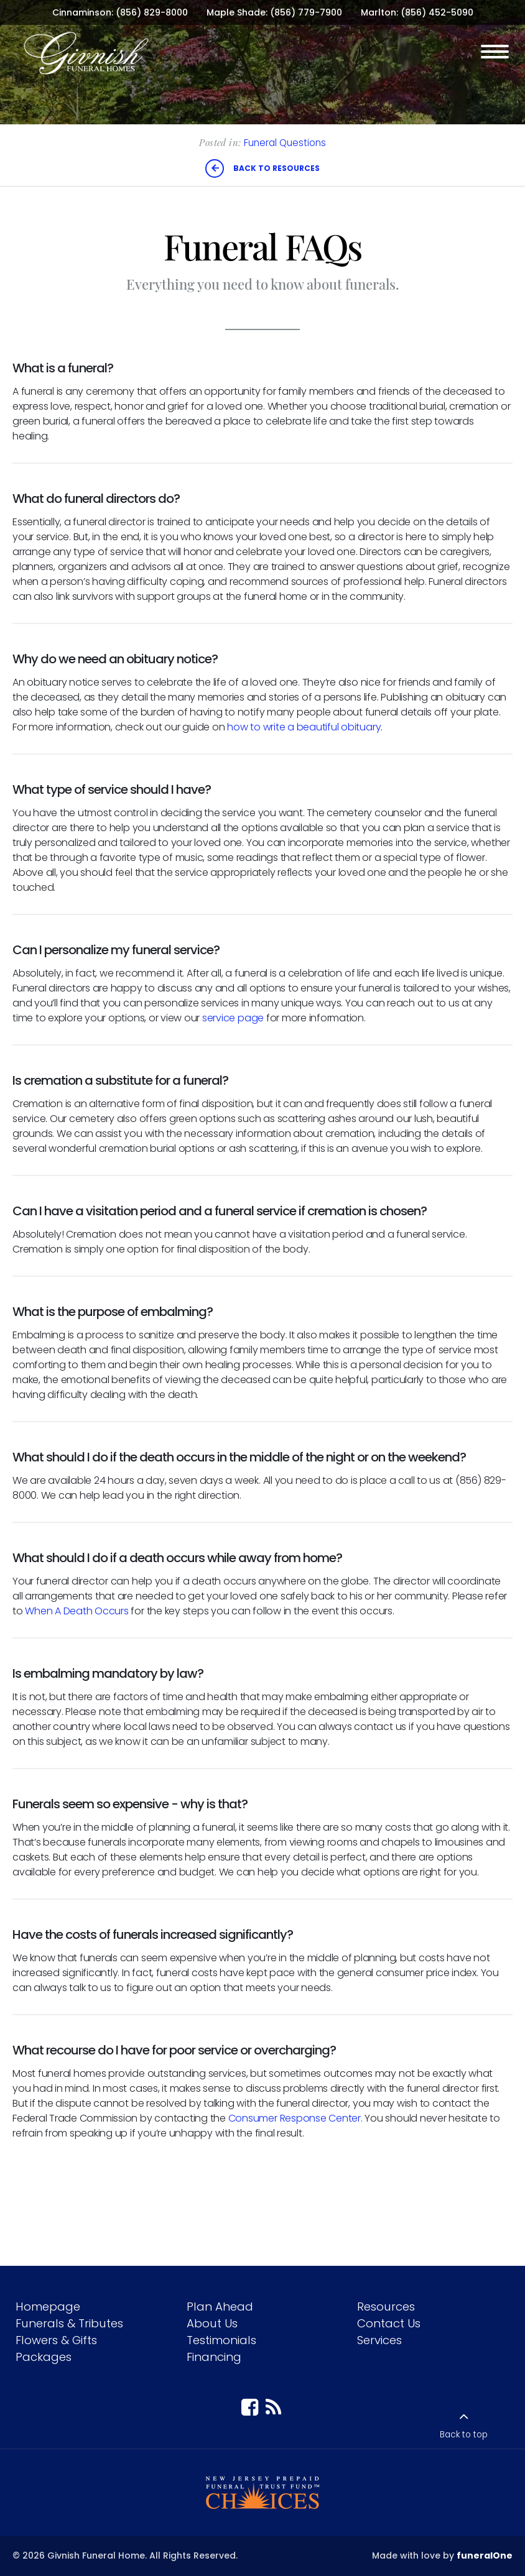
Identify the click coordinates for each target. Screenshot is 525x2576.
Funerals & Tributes (69, 2323)
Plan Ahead (220, 2306)
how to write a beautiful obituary (304, 727)
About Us (212, 2323)
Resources (386, 2306)
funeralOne (485, 2555)
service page (233, 1018)
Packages (44, 2357)
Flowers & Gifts (56, 2340)
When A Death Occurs (76, 1611)
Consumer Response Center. (295, 2118)
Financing (214, 2357)
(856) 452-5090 (437, 12)
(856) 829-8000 (152, 12)
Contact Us (388, 2323)
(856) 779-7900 (306, 12)
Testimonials (221, 2340)
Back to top (464, 2434)
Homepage (48, 2306)
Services (379, 2340)
